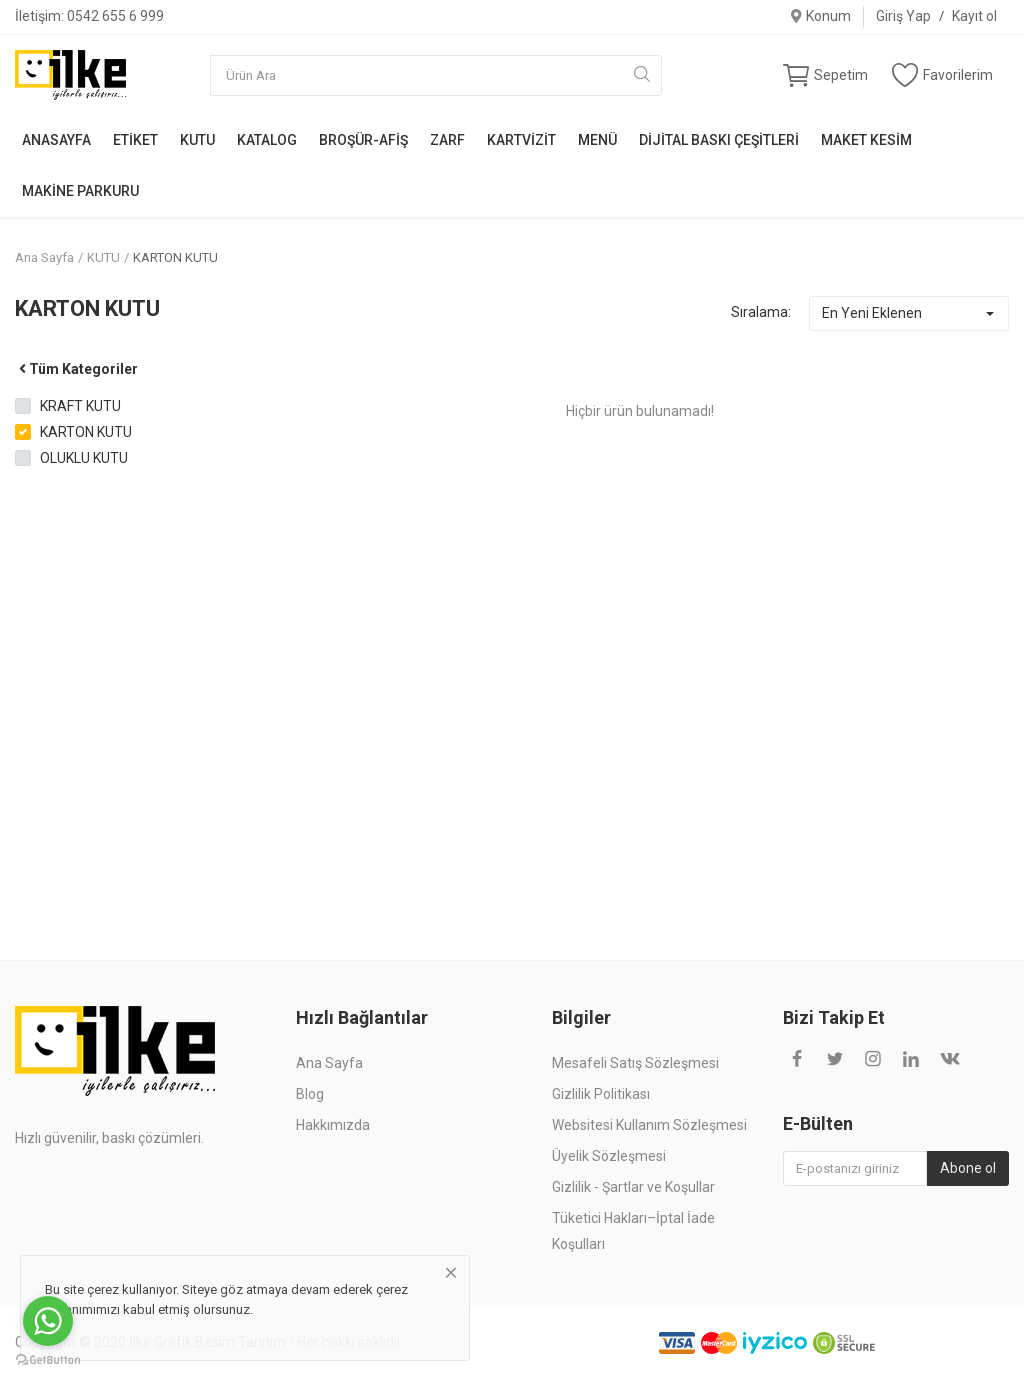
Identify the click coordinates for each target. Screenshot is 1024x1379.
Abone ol (968, 1168)
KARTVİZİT (521, 140)
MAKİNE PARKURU (80, 191)
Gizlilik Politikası (601, 1094)
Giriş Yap (903, 16)
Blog (310, 1094)
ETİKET (135, 140)
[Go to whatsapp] (48, 1321)
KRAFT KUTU (80, 406)
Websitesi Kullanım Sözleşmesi (649, 1125)
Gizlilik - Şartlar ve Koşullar (633, 1187)
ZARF (447, 140)
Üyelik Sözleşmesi (609, 1156)
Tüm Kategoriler (76, 369)
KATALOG (267, 140)
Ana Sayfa (44, 257)
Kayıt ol (974, 16)
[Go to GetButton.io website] (48, 1359)
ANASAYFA (56, 140)
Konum (820, 16)
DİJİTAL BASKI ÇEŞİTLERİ (719, 140)
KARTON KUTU (175, 257)
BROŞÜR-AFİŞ (363, 140)
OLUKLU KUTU (84, 458)
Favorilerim (942, 75)
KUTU (197, 140)
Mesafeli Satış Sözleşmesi (635, 1063)
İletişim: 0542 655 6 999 (89, 16)
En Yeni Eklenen (872, 313)
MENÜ (597, 140)
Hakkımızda (333, 1125)
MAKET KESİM (866, 140)
